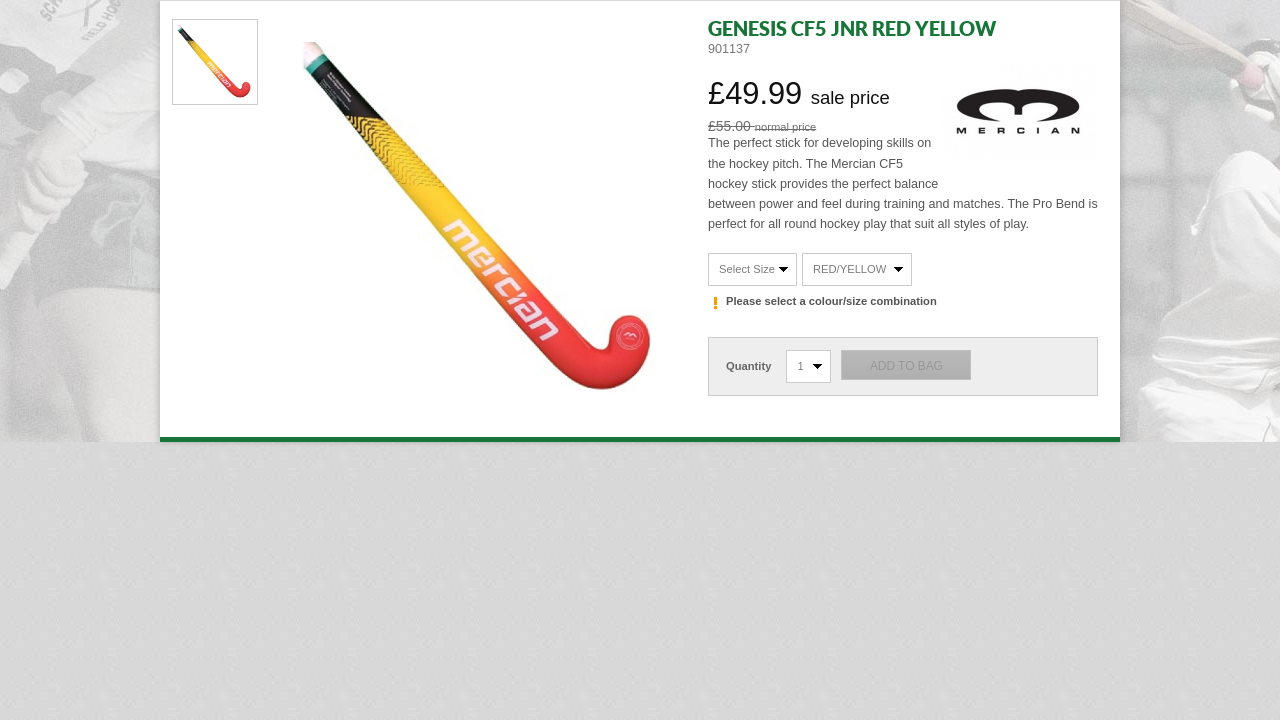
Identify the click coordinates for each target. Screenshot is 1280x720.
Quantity (748, 366)
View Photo (215, 62)
